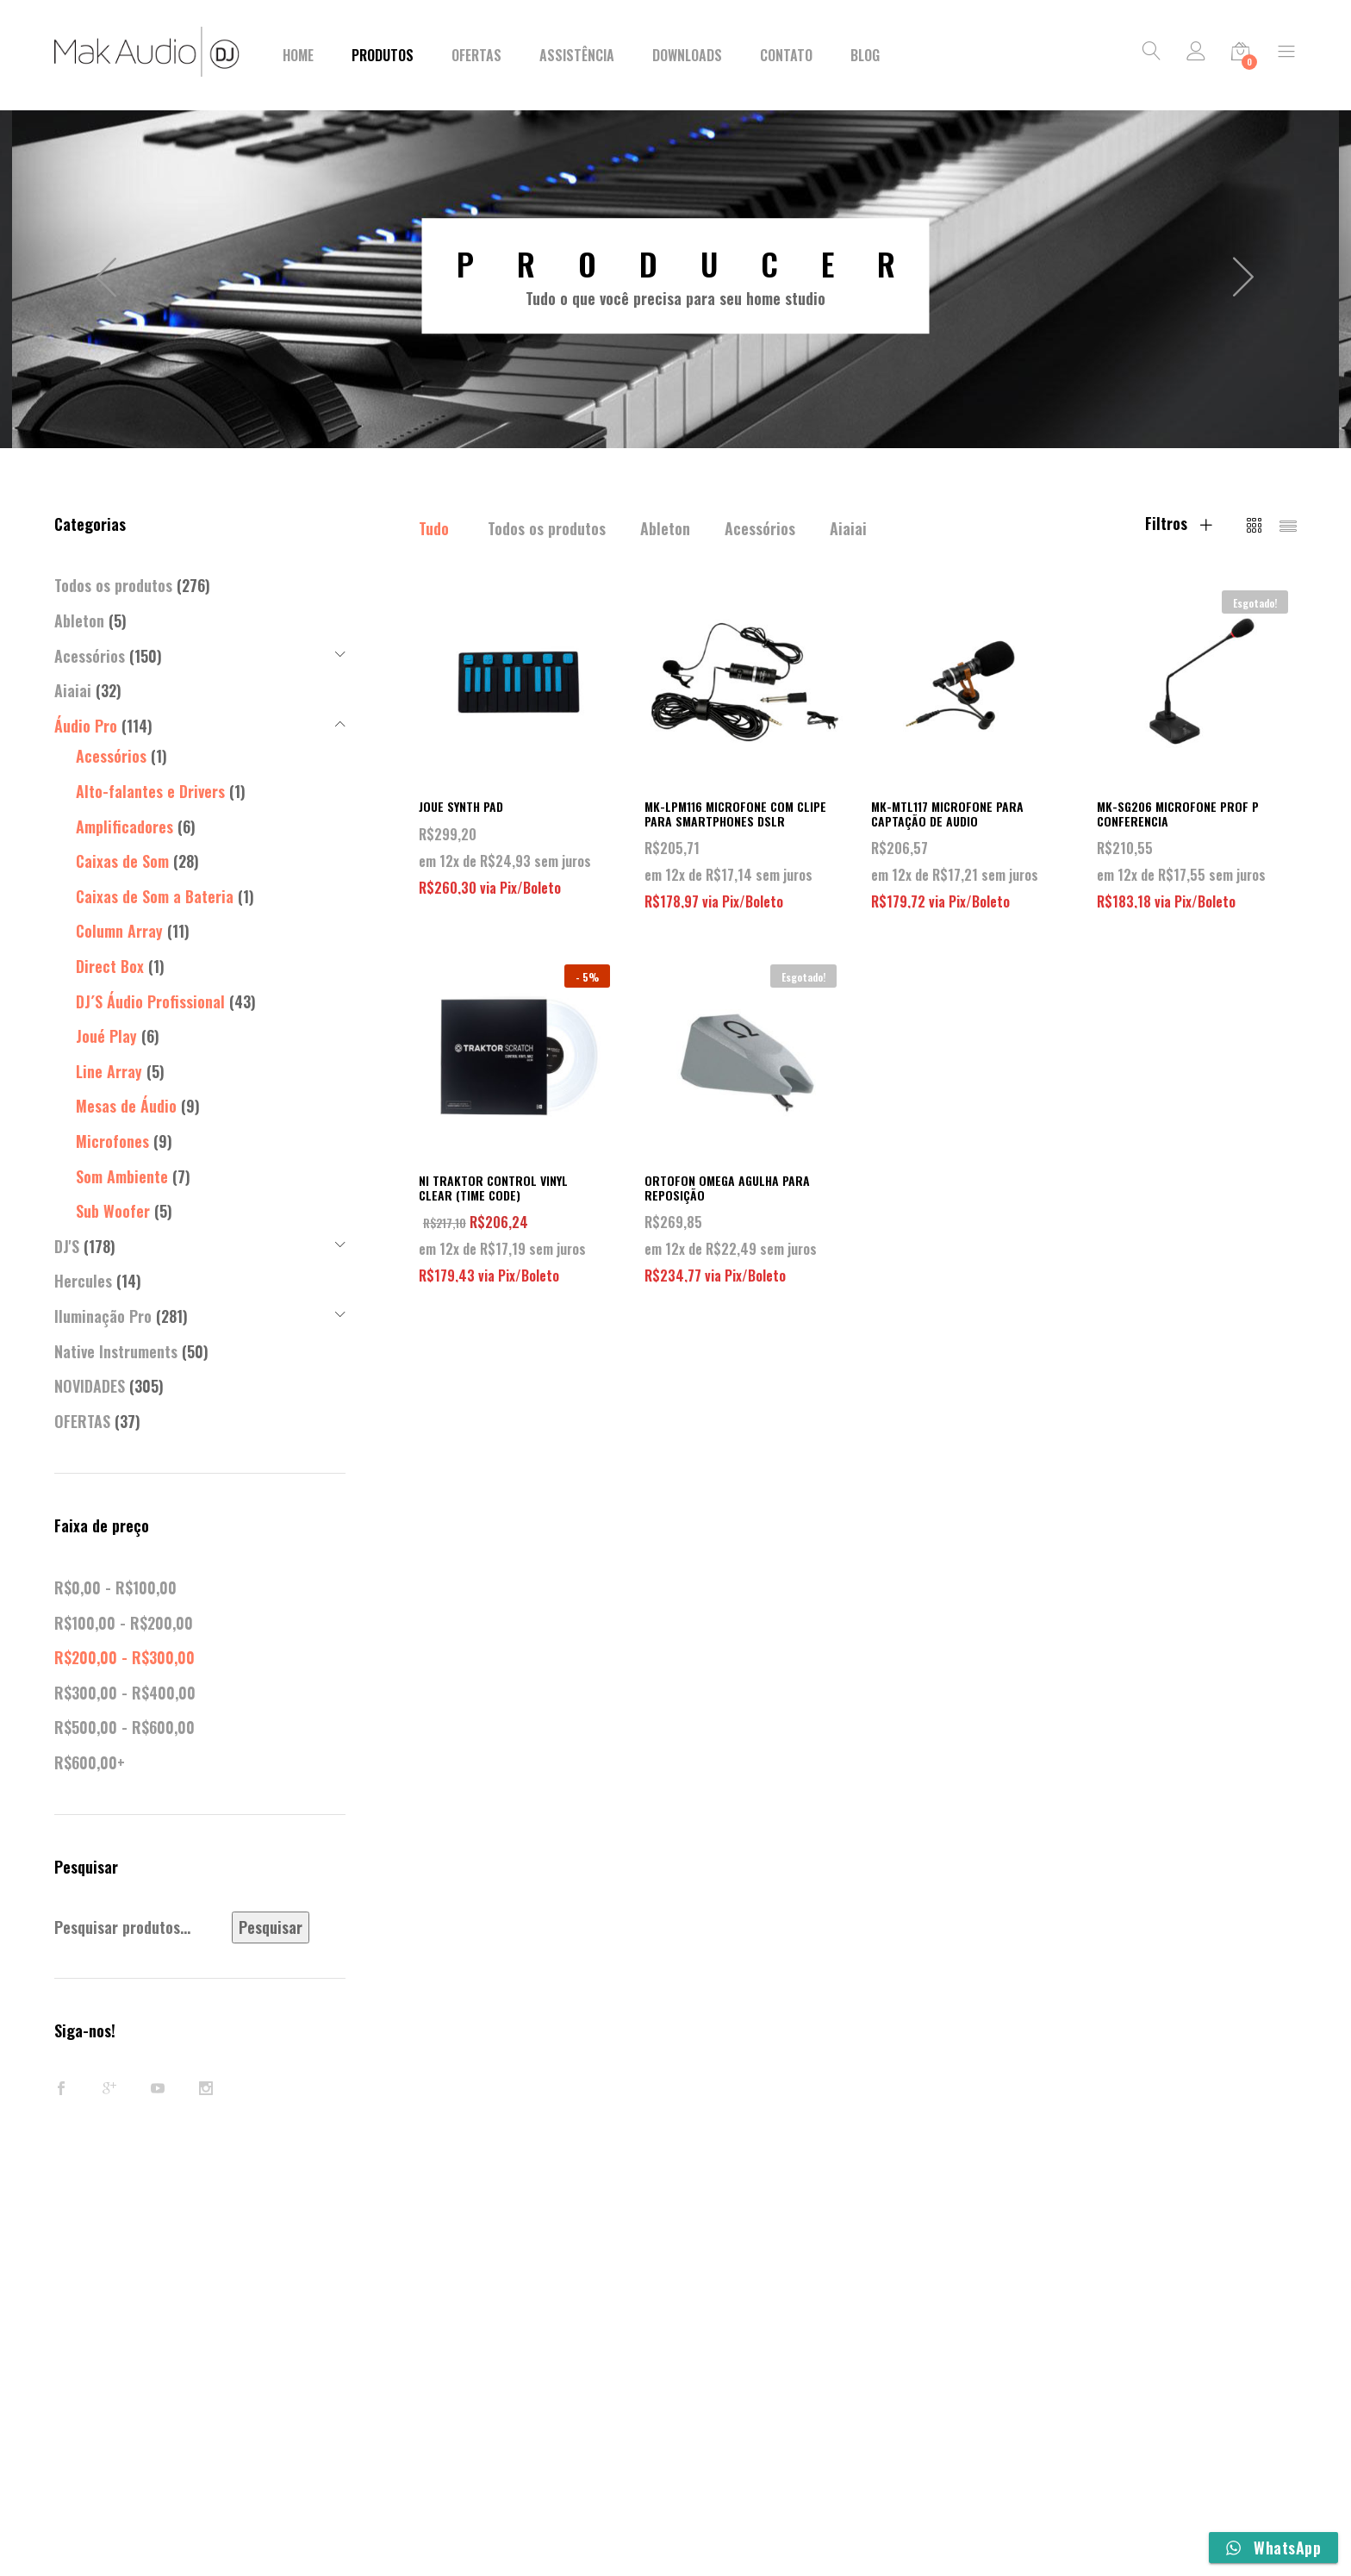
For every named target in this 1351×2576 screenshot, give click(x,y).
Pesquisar (270, 1927)
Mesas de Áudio (126, 1106)
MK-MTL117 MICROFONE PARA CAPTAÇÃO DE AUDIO (947, 813)
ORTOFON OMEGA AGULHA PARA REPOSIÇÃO (727, 1187)
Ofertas (476, 55)
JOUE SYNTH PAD (461, 806)
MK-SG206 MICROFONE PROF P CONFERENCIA (1178, 813)
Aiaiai (848, 528)
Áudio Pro (85, 725)
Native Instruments (115, 1351)
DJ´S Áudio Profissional (150, 1001)
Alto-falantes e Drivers (150, 791)
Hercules (83, 1280)
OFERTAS (82, 1421)
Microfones (112, 1141)
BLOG (865, 55)
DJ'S (66, 1246)
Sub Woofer (113, 1211)
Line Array (109, 1071)
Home (298, 55)
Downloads (687, 55)
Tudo (434, 528)
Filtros (1178, 523)
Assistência (576, 55)
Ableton (665, 528)
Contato (786, 55)
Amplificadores (124, 826)
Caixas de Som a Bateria (154, 896)
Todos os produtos (547, 528)
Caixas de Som (122, 861)
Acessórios (760, 528)
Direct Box (110, 966)
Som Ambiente (122, 1176)
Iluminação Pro (103, 1316)
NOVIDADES (89, 1386)
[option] (675, 275)
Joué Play (106, 1036)
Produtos (383, 55)
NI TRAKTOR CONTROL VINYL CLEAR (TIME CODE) (493, 1187)
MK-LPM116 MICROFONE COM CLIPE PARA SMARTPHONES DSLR (735, 813)
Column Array (119, 931)
